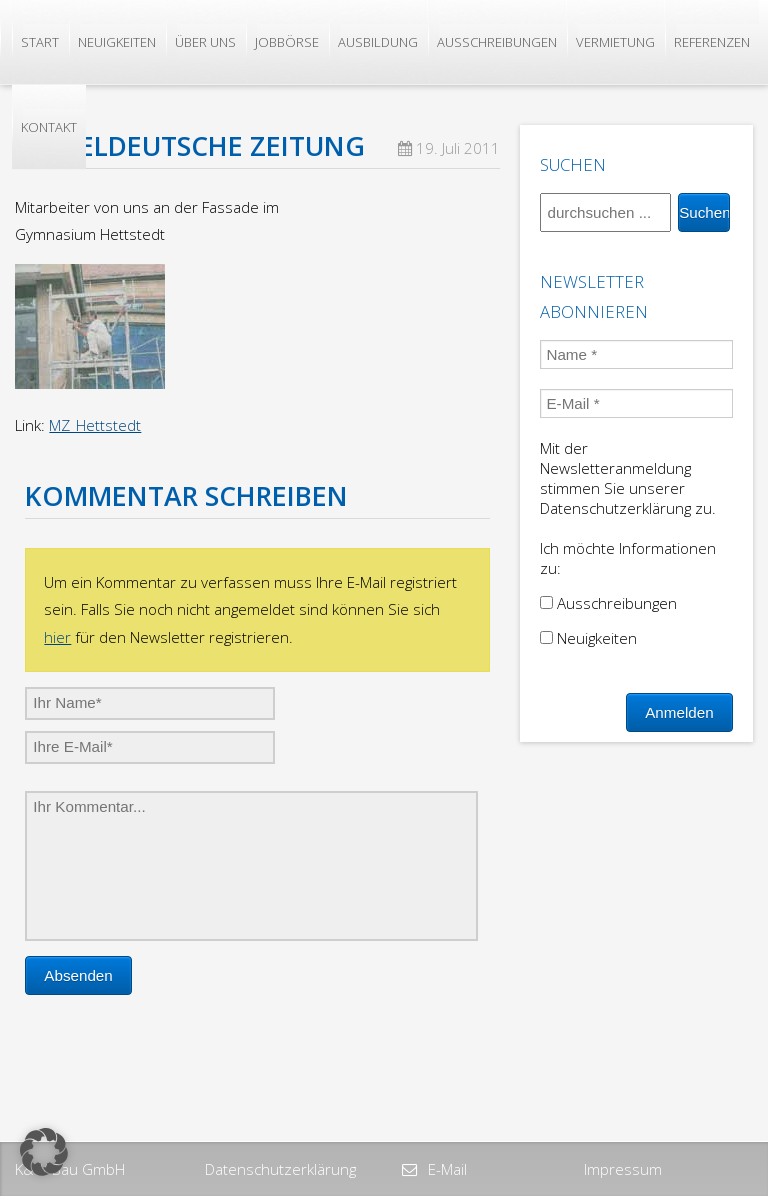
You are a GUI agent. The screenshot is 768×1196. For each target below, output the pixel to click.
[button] (44, 1152)
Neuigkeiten (117, 42)
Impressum (623, 1169)
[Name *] (636, 354)
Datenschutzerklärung (280, 1169)
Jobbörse (287, 42)
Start (40, 42)
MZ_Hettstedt (95, 425)
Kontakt (49, 127)
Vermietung (615, 42)
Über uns (205, 42)
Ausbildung (378, 42)
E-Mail (445, 1169)
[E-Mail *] (636, 403)
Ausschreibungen (497, 42)
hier (57, 637)
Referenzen (712, 42)
